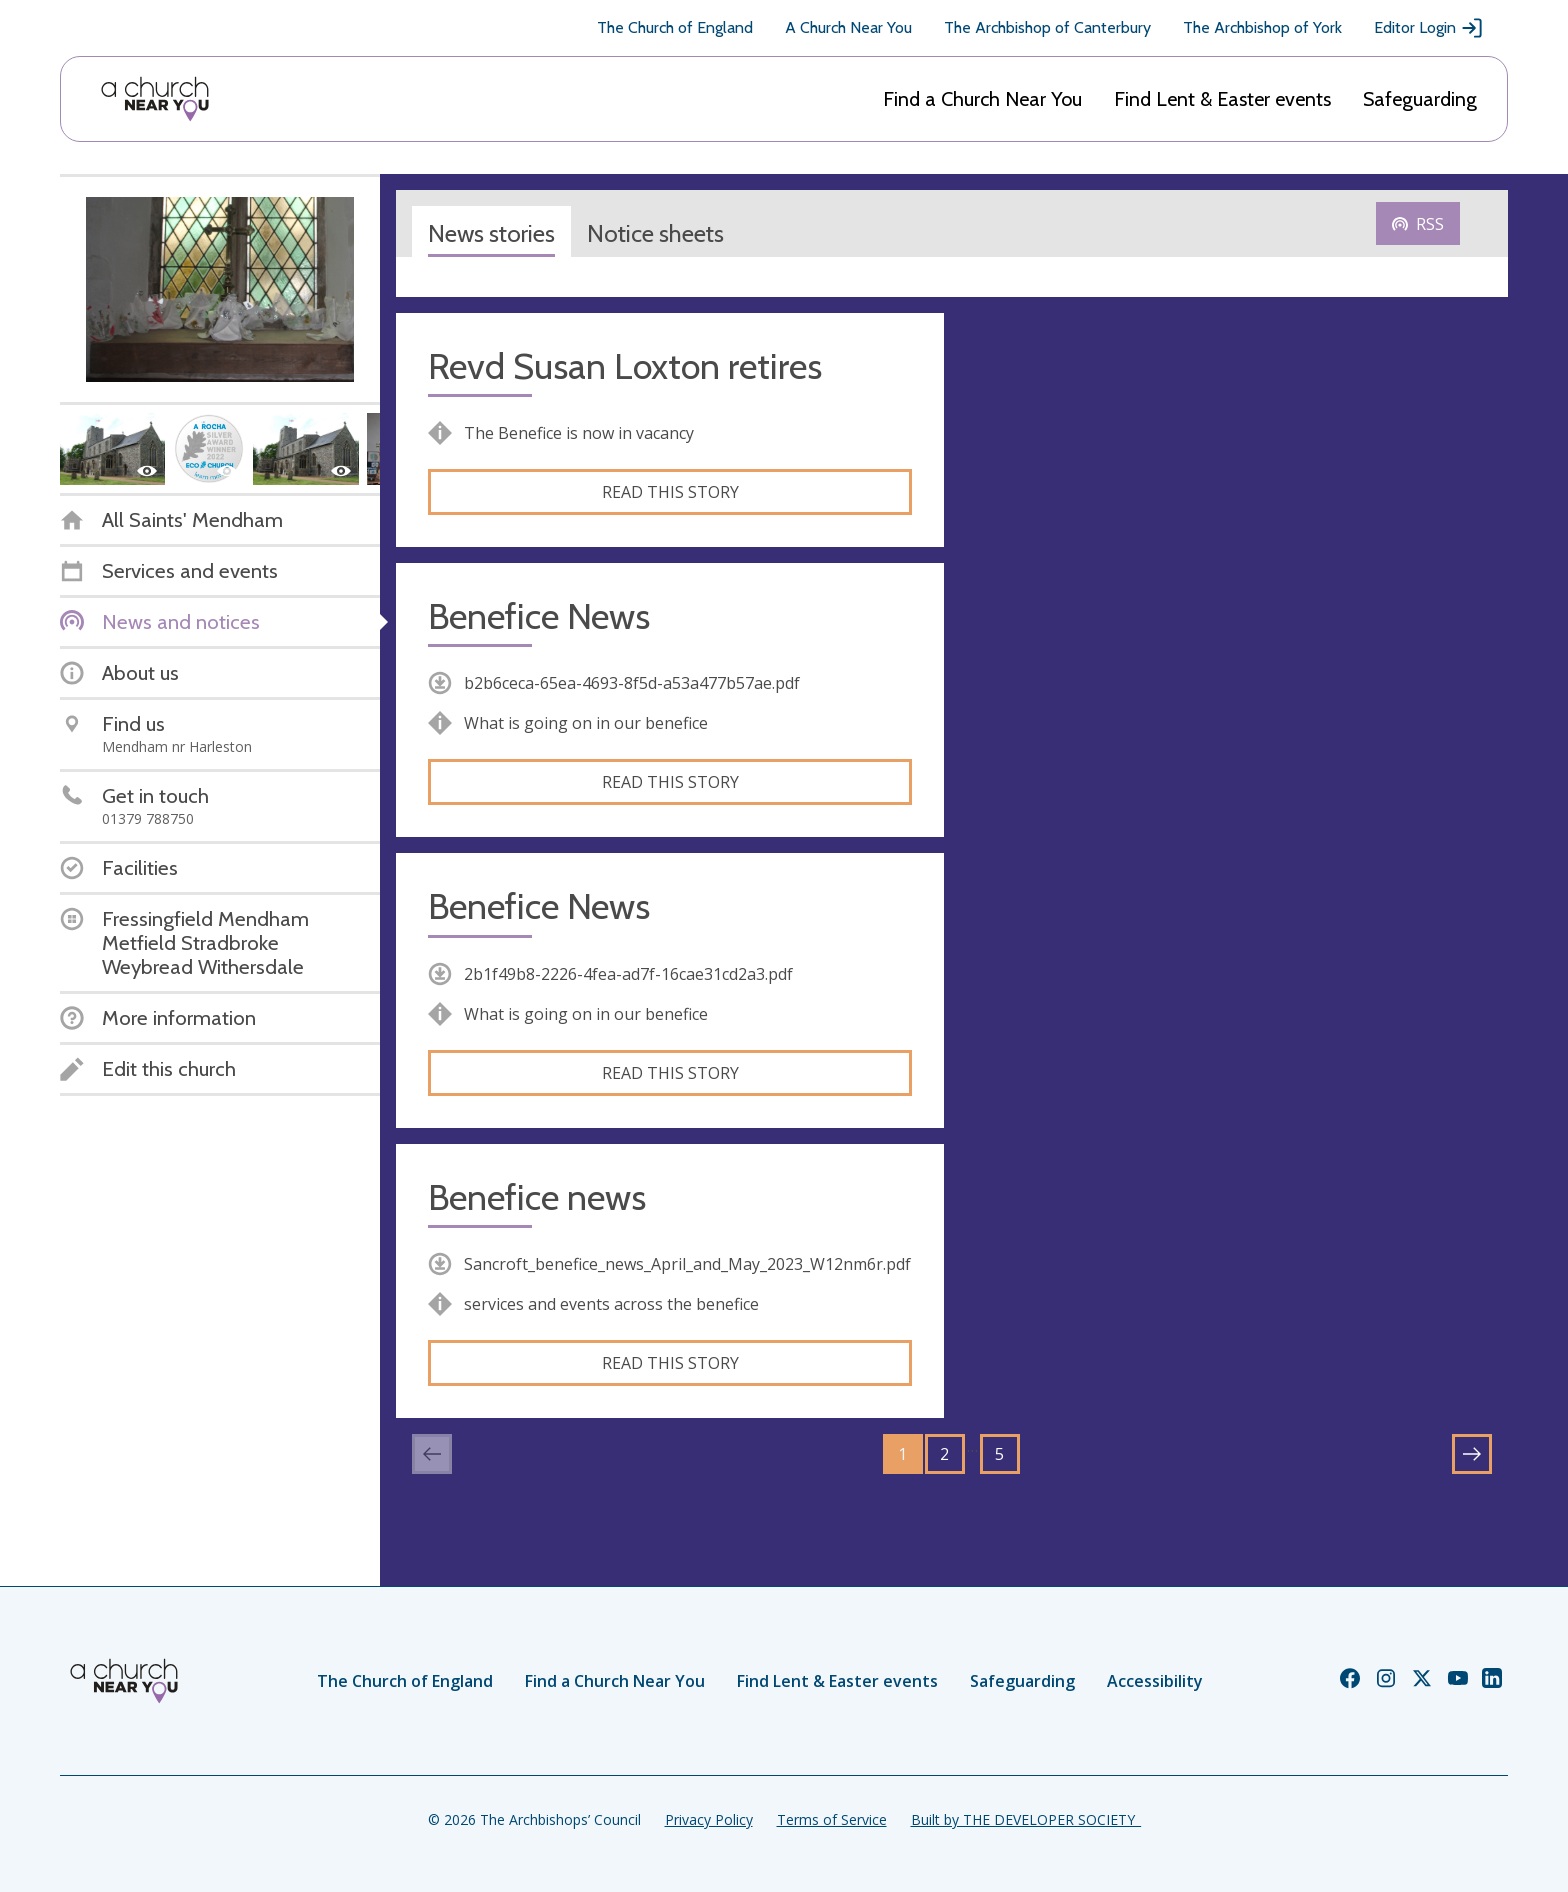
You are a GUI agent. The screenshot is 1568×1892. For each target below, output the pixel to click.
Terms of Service (832, 1819)
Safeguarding (1420, 99)
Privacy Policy (709, 1819)
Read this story (670, 492)
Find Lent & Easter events (1222, 99)
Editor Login (1429, 28)
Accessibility (1155, 1681)
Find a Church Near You (982, 99)
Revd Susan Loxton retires (625, 366)
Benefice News (539, 616)
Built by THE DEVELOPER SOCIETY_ (1026, 1819)
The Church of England (675, 27)
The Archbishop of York (1262, 27)
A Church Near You (848, 27)
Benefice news (537, 1197)
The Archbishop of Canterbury (1047, 27)
